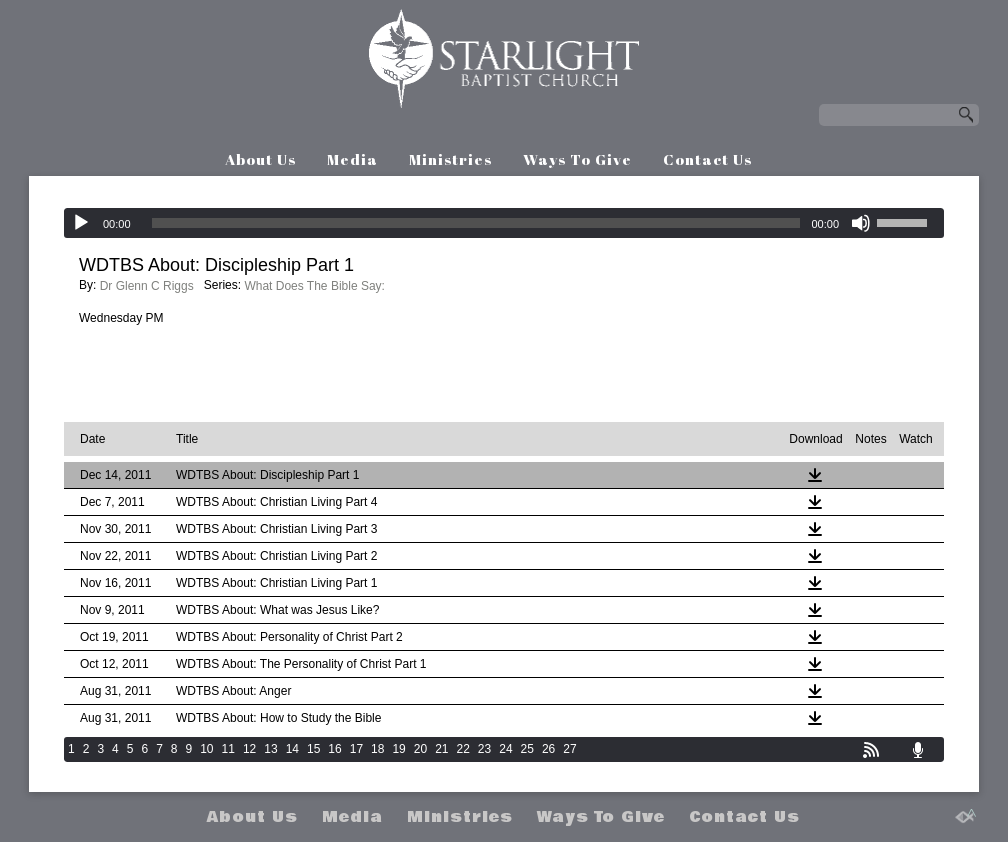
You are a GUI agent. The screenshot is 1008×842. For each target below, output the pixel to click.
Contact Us (707, 159)
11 (228, 749)
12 (249, 749)
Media (352, 159)
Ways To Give (577, 159)
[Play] (81, 223)
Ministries (450, 159)
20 (420, 749)
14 (292, 749)
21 (441, 749)
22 (463, 749)
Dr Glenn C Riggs (147, 286)
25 (527, 749)
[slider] (476, 223)
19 (398, 749)
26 (548, 749)
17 (356, 749)
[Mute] (861, 223)
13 (270, 749)
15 (313, 749)
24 (505, 749)
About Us (260, 159)
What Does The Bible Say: (314, 286)
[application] (504, 223)
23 (484, 749)
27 (569, 749)
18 (377, 749)
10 (206, 749)
